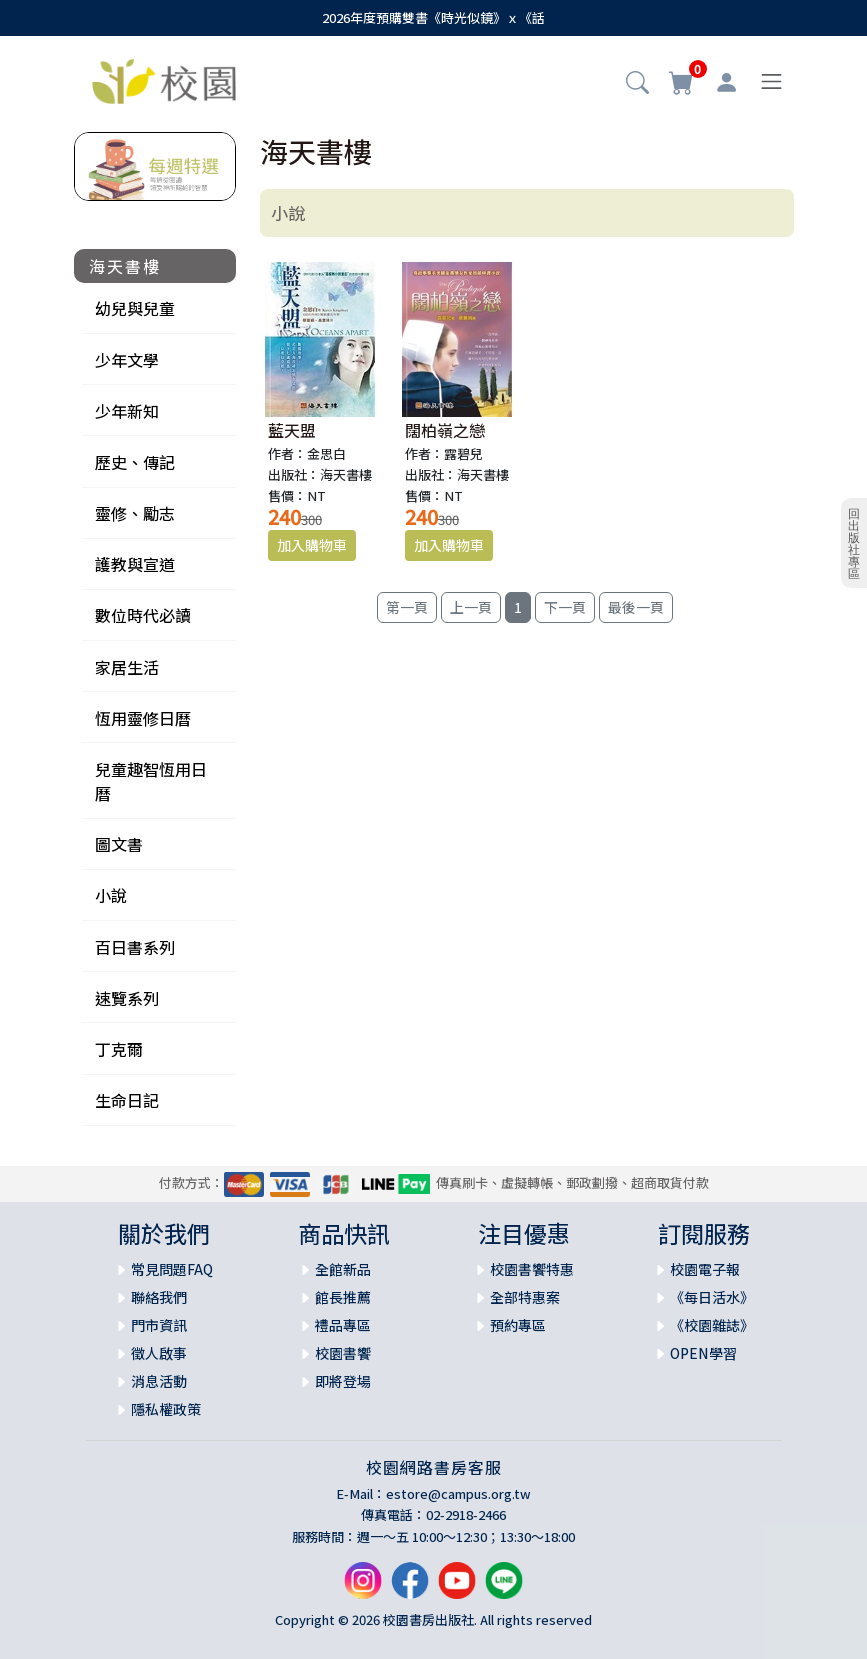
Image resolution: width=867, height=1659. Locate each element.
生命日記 (127, 1100)
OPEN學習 (703, 1353)
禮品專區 (343, 1325)
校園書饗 (343, 1353)
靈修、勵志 (135, 513)
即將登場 (343, 1381)
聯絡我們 (159, 1297)
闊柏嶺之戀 (445, 430)
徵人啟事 (159, 1353)
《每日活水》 (712, 1297)
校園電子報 (705, 1269)
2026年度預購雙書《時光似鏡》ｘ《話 (433, 17)
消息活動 (159, 1381)
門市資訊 (159, 1325)
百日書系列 (135, 947)
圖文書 (119, 844)
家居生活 (127, 667)
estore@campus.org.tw (458, 1493)
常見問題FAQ (172, 1269)
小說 (111, 895)
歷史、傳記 (135, 462)
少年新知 (127, 411)
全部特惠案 (525, 1297)
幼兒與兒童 (135, 308)
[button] (637, 84)
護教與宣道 (135, 564)
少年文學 (127, 360)
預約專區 (518, 1325)
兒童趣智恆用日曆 (151, 781)
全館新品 (343, 1269)
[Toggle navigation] (771, 81)
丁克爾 (119, 1049)
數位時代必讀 (143, 615)
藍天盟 (292, 430)
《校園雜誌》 (712, 1325)
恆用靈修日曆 (143, 718)
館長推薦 (343, 1297)
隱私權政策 (166, 1409)
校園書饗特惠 (532, 1269)
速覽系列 (127, 998)
